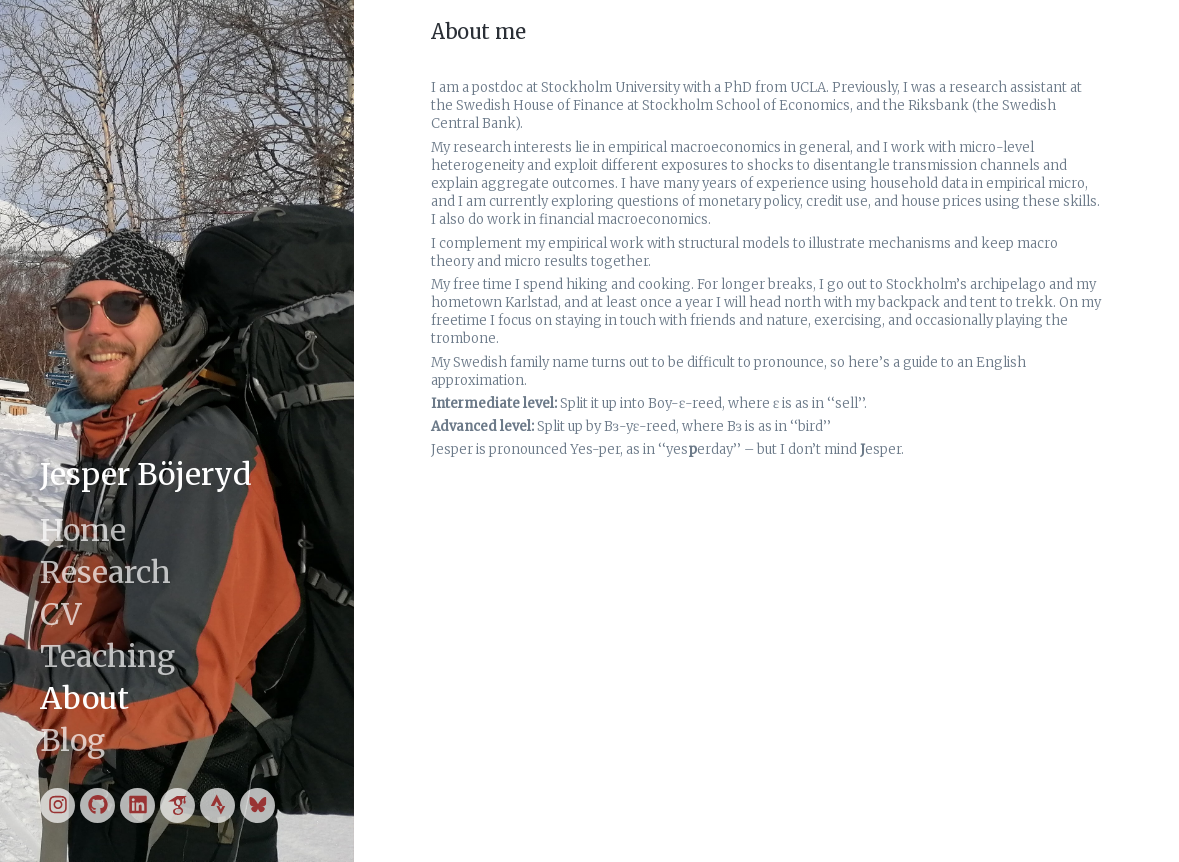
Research (105, 572)
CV (60, 614)
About (84, 698)
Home (83, 530)
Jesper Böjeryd (146, 474)
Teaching (107, 656)
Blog (72, 740)
